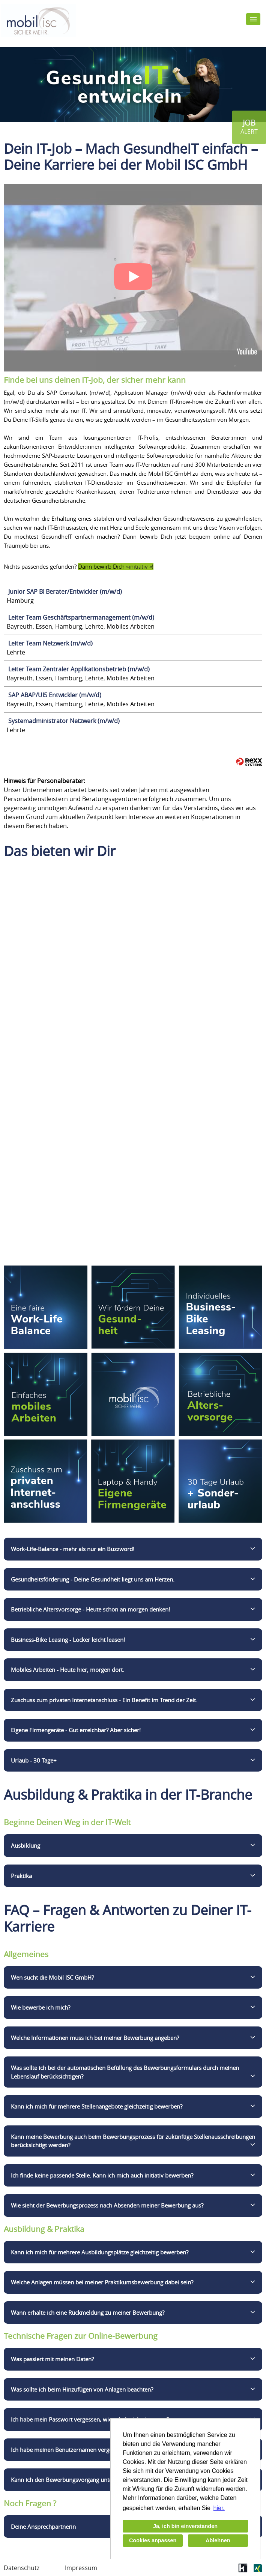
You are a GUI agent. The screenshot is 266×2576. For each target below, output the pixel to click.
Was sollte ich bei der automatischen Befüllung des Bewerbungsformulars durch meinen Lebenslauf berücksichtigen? (125, 2072)
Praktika (21, 1876)
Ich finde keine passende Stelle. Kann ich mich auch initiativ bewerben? (102, 2175)
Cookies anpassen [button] (152, 2540)
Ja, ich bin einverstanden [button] (185, 2526)
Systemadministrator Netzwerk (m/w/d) (64, 721)
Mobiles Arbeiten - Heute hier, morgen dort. (67, 1669)
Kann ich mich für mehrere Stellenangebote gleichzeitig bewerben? (96, 2106)
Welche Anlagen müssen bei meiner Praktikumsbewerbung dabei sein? (102, 2282)
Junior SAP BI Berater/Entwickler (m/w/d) (65, 591)
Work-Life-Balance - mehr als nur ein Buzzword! (72, 1549)
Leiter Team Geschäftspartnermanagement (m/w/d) (81, 617)
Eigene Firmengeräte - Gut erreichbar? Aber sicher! (76, 1730)
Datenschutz (21, 2568)
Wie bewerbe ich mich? (40, 2007)
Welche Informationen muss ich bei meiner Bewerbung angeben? (95, 2037)
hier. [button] (219, 2508)
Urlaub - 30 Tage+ (34, 1760)
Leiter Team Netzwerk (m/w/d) (50, 643)
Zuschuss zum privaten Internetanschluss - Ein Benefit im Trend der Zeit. (104, 1700)
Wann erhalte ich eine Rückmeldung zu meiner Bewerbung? (87, 2312)
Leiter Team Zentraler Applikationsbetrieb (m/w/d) (79, 669)
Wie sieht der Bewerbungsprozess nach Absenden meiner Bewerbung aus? (107, 2205)
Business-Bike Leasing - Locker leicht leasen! (68, 1639)
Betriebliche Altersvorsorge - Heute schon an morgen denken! (90, 1609)
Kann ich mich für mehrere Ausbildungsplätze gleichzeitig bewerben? (99, 2252)
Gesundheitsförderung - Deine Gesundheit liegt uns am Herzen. (92, 1579)
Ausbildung (25, 1845)
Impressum (81, 2568)
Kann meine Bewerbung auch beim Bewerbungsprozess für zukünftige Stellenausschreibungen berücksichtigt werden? (133, 2141)
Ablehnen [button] (218, 2540)
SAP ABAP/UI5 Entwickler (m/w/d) (54, 695)
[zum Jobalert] (249, 127)
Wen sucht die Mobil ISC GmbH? (52, 1977)
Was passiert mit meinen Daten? (52, 2359)
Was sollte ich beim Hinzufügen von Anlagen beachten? (82, 2389)
